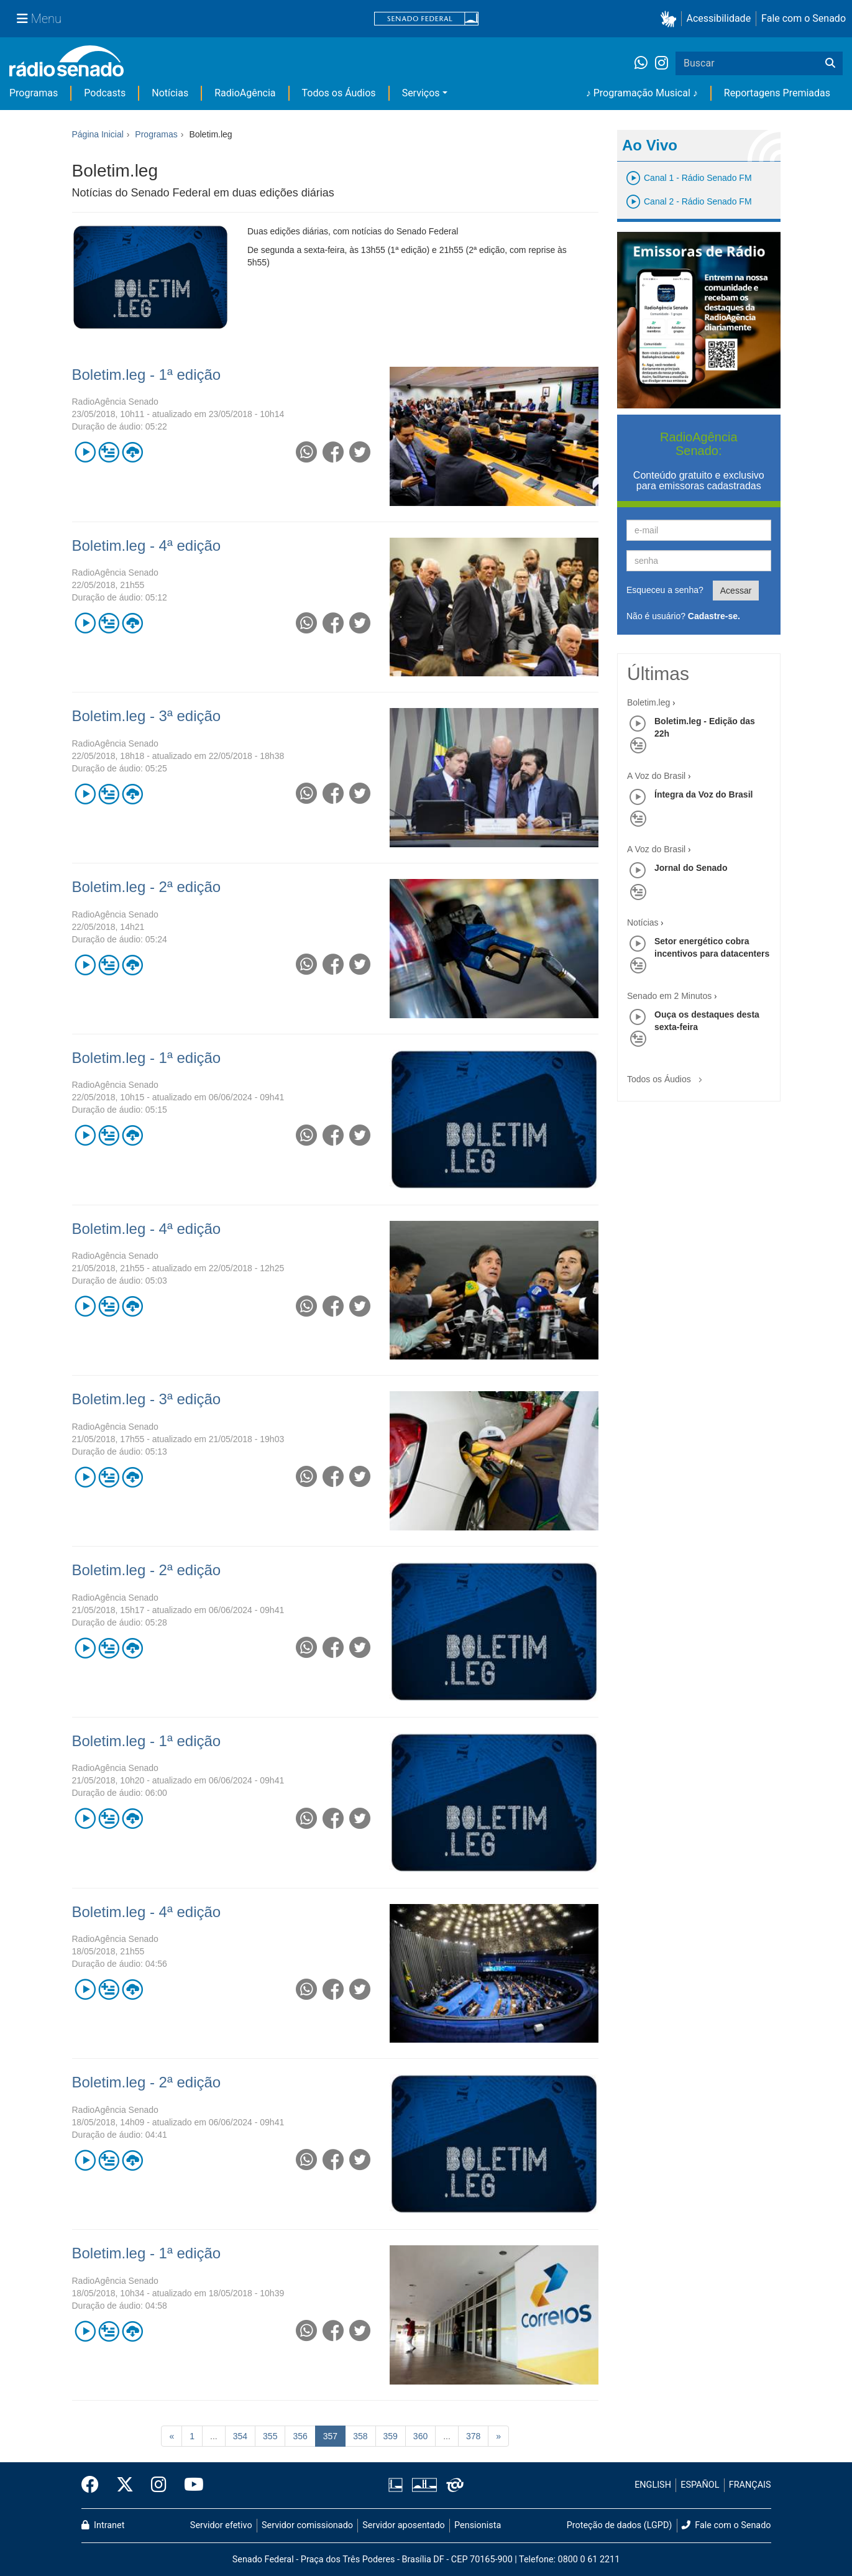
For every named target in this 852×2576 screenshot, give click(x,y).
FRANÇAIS (750, 2485)
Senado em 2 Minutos (669, 996)
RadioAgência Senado (115, 402)
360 (420, 2436)
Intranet (103, 2525)
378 (473, 2436)
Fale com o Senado (803, 18)
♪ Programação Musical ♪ (642, 93)
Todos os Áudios (339, 93)
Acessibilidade (719, 18)
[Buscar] (830, 63)
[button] (671, 19)
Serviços (421, 93)
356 (300, 2436)
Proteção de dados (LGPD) (619, 2525)
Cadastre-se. (714, 616)
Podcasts (105, 93)
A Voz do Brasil (656, 776)
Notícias (170, 93)
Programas (33, 93)
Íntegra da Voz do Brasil (703, 794)
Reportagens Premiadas (777, 93)
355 (270, 2436)
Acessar (736, 591)
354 (240, 2436)
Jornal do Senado (690, 868)
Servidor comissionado (307, 2525)
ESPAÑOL (699, 2485)
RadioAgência (244, 93)
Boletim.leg (648, 702)
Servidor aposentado (403, 2525)
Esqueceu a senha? (664, 590)
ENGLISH (652, 2485)
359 (390, 2436)
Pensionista (477, 2525)
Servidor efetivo (221, 2525)
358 (360, 2436)
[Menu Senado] (39, 19)
